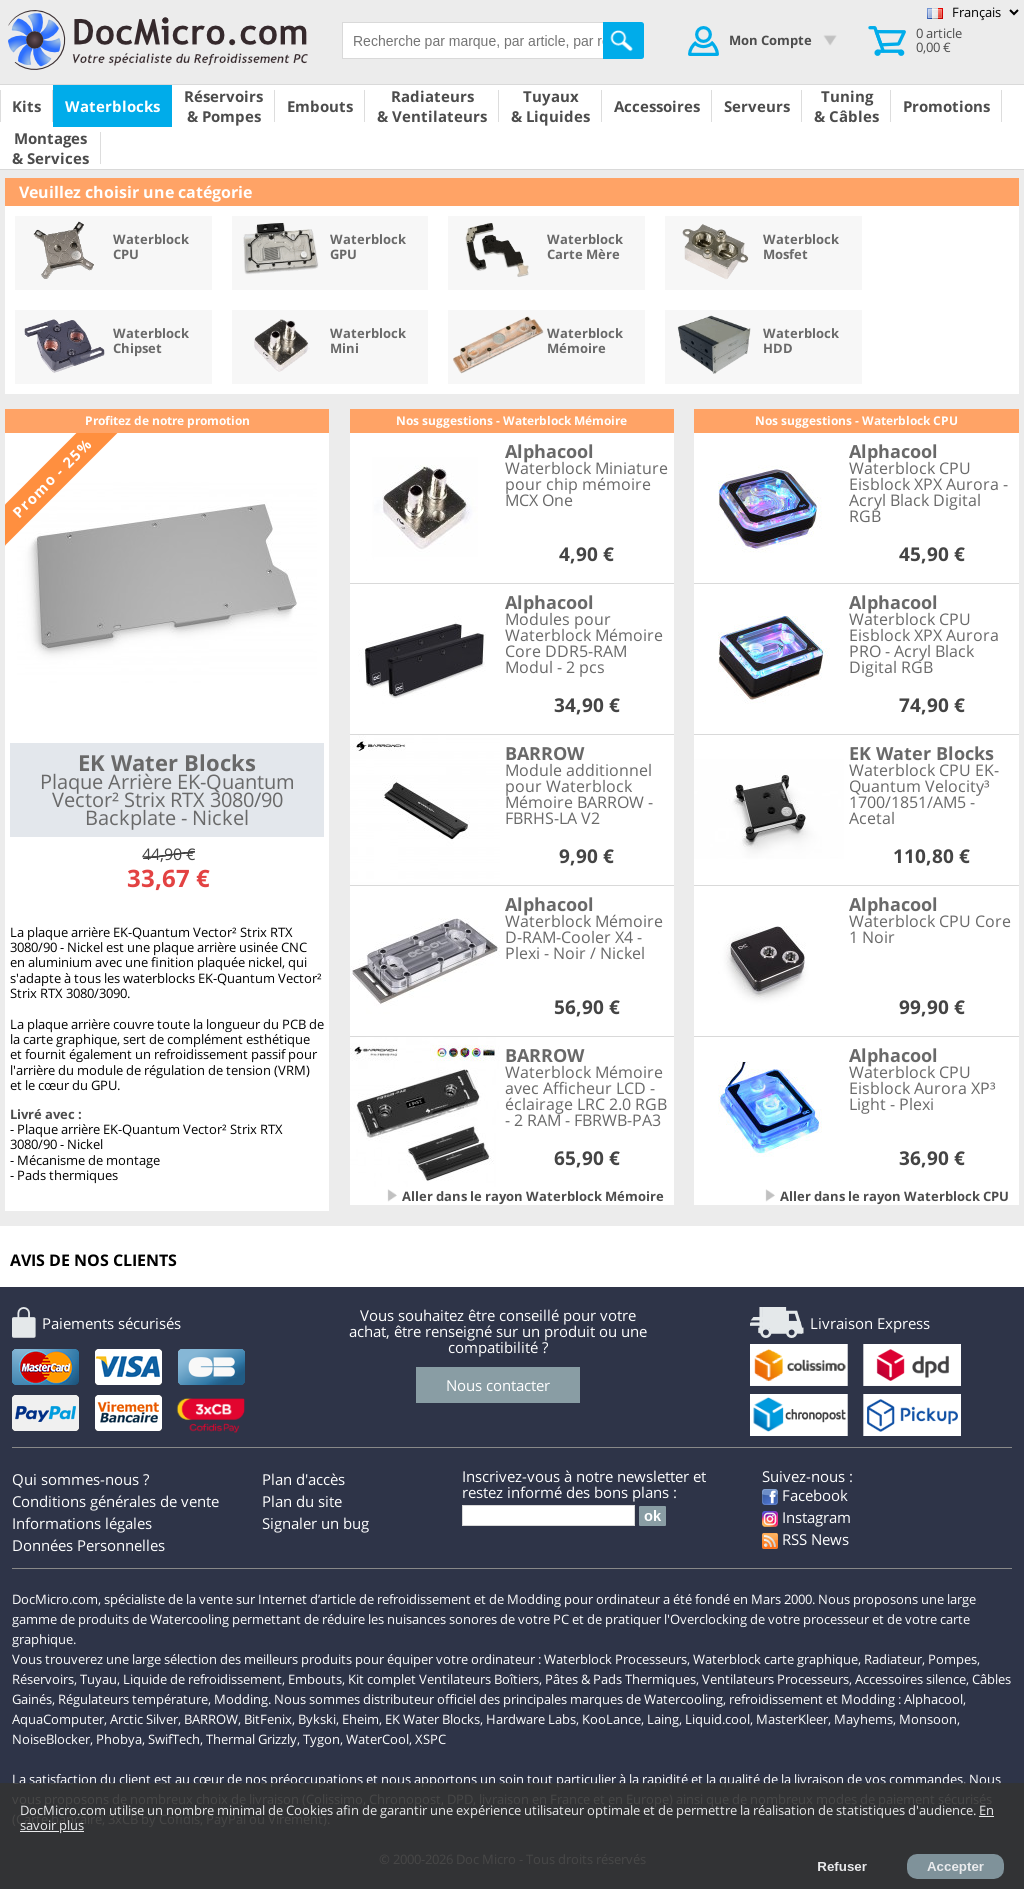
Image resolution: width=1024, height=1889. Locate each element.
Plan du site (302, 1501)
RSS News (805, 1539)
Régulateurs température (133, 1699)
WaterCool (377, 1739)
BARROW (211, 1719)
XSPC (430, 1739)
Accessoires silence (910, 1679)
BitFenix (268, 1719)
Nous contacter (498, 1385)
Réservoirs (43, 1679)
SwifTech (174, 1739)
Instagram (806, 1517)
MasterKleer (792, 1719)
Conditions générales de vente (115, 1501)
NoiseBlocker (51, 1739)
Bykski (317, 1719)
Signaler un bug (315, 1523)
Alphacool (933, 1699)
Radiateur (893, 1659)
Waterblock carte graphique (775, 1659)
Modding (241, 1699)
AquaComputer (58, 1719)
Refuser (842, 1866)
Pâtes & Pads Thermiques (620, 1679)
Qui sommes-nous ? (80, 1479)
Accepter (955, 1866)
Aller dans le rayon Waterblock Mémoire (533, 1196)
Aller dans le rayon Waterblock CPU (894, 1196)
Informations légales (82, 1523)
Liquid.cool (717, 1719)
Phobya (119, 1739)
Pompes (952, 1659)
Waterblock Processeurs (615, 1659)
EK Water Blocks (432, 1719)
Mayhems (863, 1719)
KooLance (611, 1719)
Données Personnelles (88, 1545)
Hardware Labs (531, 1719)
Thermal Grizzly (251, 1739)
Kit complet (382, 1679)
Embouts (315, 1679)
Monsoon (928, 1719)
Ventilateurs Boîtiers (479, 1679)
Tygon (321, 1739)
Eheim (360, 1719)
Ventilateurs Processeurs (775, 1679)
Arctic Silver (144, 1719)
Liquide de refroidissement (202, 1679)
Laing (663, 1719)
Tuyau (98, 1679)
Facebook (805, 1495)
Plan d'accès (303, 1479)
